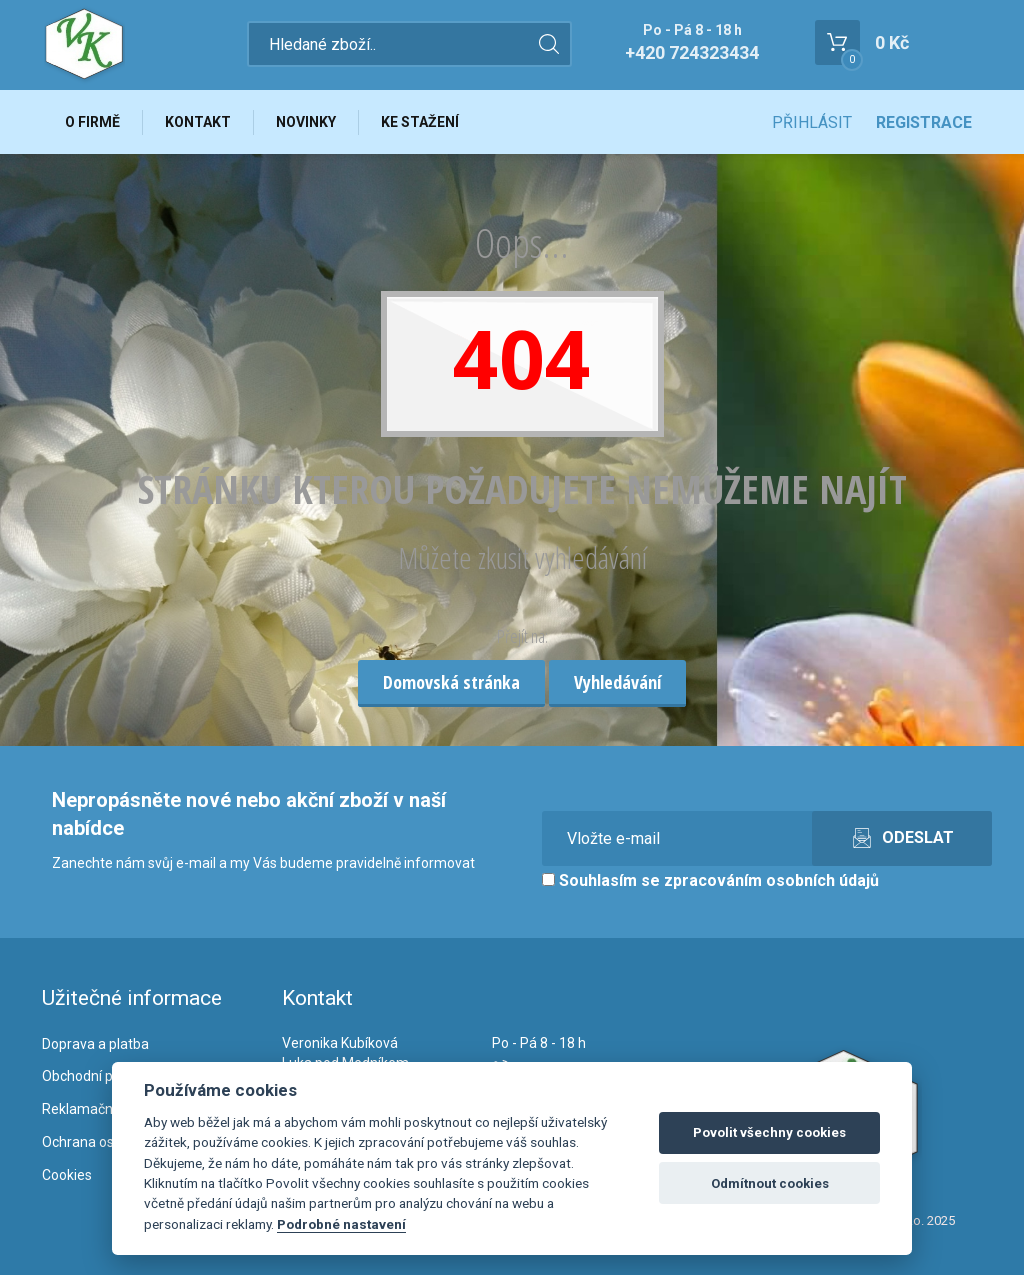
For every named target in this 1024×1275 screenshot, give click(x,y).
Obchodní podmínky (104, 1076)
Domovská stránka (451, 682)
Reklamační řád (91, 1109)
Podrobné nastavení (341, 1224)
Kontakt (198, 122)
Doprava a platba (95, 1044)
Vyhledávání (617, 682)
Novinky (306, 122)
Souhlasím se (710, 880)
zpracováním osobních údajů (771, 880)
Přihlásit (812, 122)
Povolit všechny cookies (769, 1132)
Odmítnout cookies (770, 1183)
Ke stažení (420, 122)
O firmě (92, 122)
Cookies (67, 1175)
